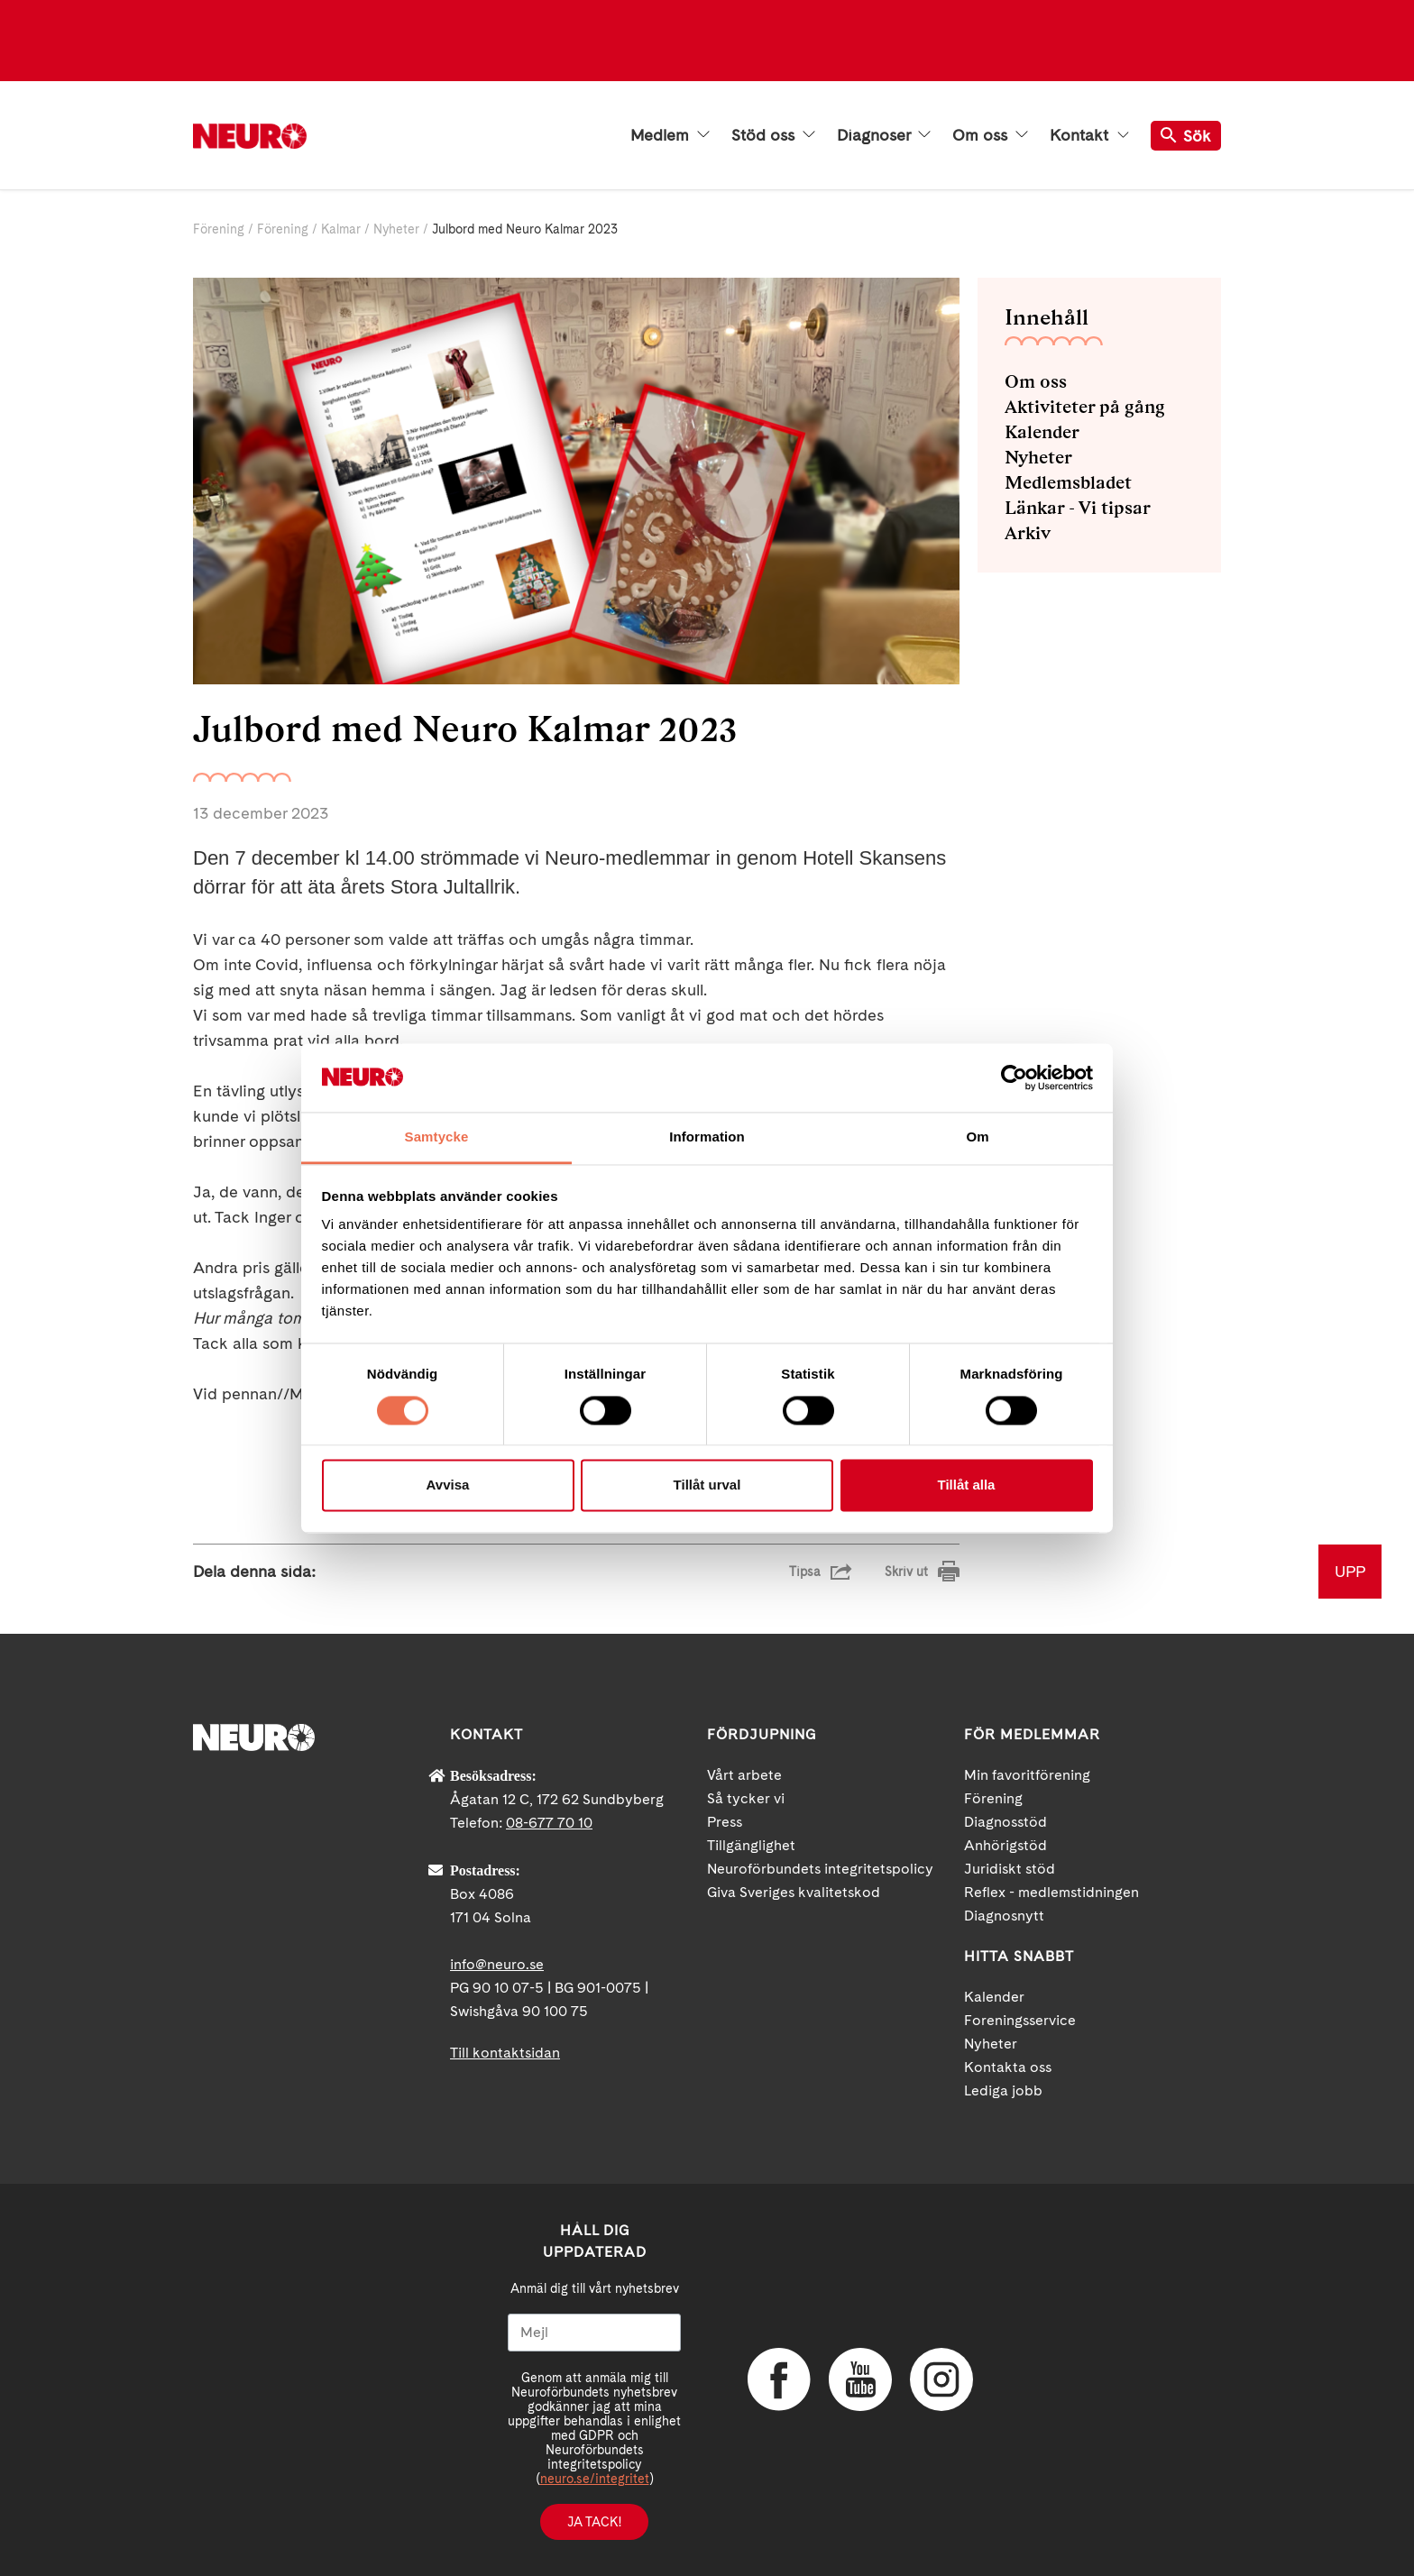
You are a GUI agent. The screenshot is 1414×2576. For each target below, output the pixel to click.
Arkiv (1028, 533)
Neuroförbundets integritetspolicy (820, 1868)
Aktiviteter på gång (1085, 406)
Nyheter (398, 229)
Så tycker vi (746, 1798)
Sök (1186, 135)
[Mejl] (594, 2332)
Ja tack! (594, 2522)
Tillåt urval (707, 1485)
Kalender (1042, 432)
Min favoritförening (1027, 1774)
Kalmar (341, 229)
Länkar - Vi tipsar (1078, 507)
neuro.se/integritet (594, 2478)
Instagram (941, 2379)
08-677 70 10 (549, 1822)
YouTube (860, 2379)
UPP (1350, 1571)
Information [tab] (707, 1137)
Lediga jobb (1003, 2090)
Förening (218, 229)
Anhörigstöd (1005, 1845)
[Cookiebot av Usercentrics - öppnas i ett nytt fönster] (1014, 1077)
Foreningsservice (1020, 2020)
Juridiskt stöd (1009, 1868)
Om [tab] (977, 1137)
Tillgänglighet (751, 1845)
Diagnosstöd (1005, 1821)
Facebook (779, 2379)
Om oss (990, 135)
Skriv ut (906, 1571)
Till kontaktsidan (505, 2052)
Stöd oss (773, 135)
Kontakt (1089, 135)
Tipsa (805, 1571)
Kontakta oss (1007, 2067)
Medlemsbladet (1068, 482)
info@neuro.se (497, 1964)
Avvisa (448, 1485)
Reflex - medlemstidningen (1051, 1892)
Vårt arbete (744, 1774)
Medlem (670, 135)
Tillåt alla (967, 1485)
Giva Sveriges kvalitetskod (793, 1892)
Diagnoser (884, 135)
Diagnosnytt (1004, 1915)
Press (724, 1821)
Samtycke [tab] (437, 1137)
